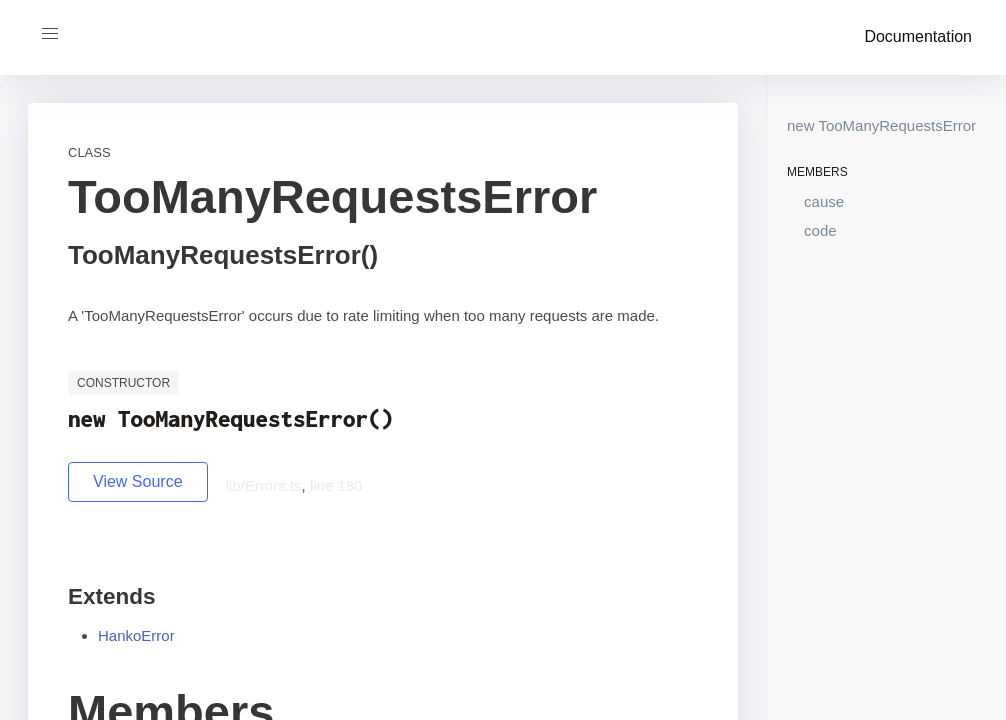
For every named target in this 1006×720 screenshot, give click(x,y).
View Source (138, 481)
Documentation (918, 36)
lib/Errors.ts (264, 485)
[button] (50, 34)
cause (824, 201)
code (820, 230)
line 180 (336, 485)
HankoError (136, 635)
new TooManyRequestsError (881, 125)
